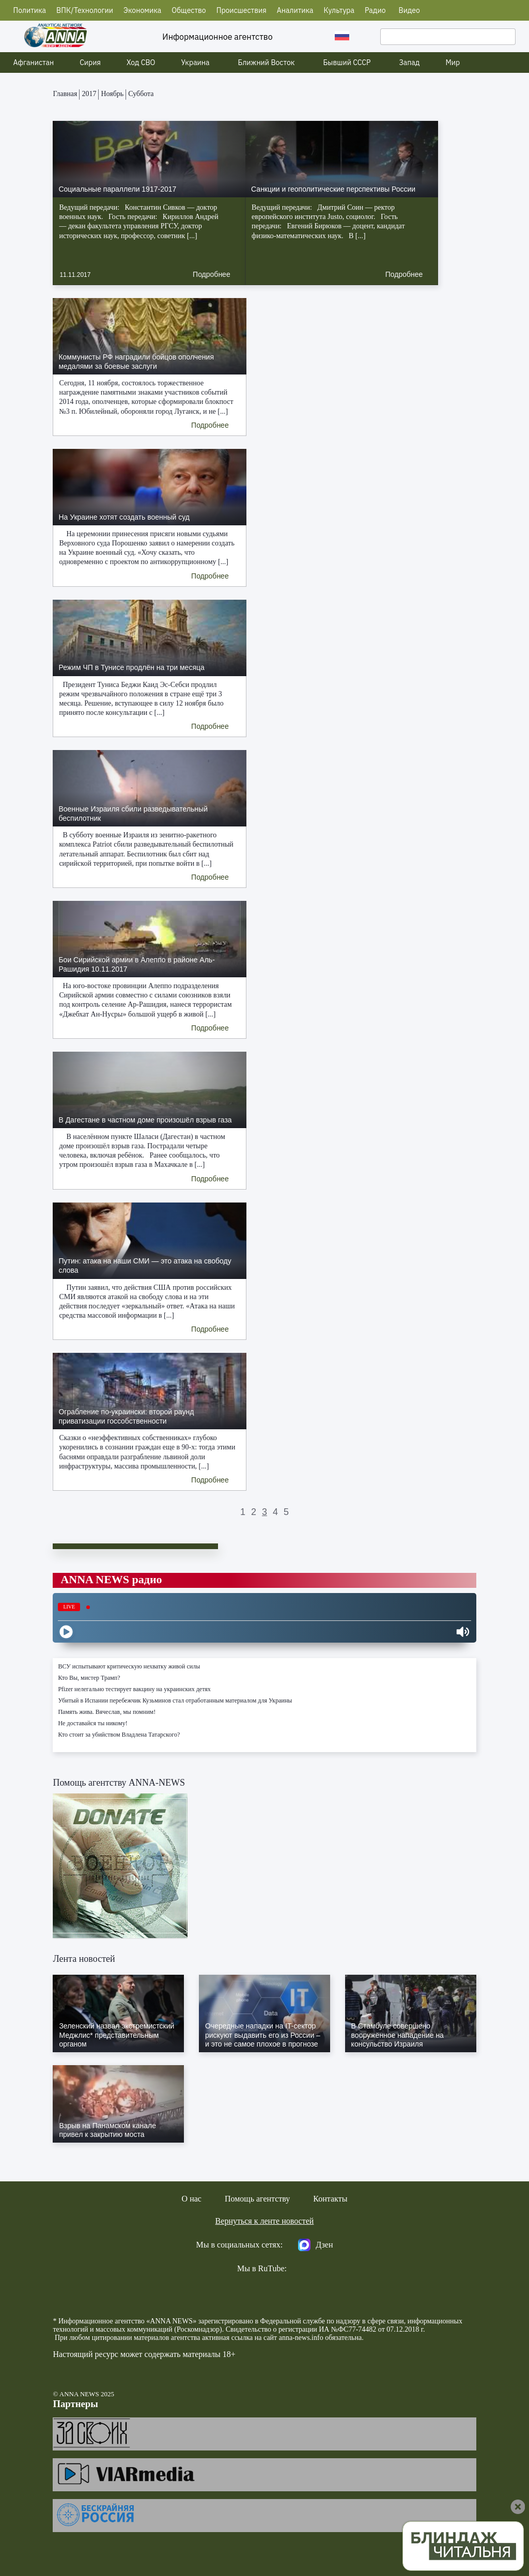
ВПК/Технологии (84, 10)
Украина (195, 62)
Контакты (330, 2198)
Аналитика (295, 10)
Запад (409, 62)
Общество (189, 10)
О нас (191, 2198)
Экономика (142, 10)
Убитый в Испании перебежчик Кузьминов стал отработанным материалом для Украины (175, 1700)
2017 (89, 94)
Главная (65, 94)
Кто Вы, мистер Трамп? (89, 1678)
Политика (29, 10)
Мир (452, 62)
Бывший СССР (346, 62)
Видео (409, 10)
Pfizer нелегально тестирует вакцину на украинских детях (134, 1689)
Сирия (90, 62)
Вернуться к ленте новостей (264, 2220)
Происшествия (241, 10)
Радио (375, 10)
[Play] (66, 1631)
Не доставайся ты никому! (92, 1723)
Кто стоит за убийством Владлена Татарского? (119, 1734)
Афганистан (33, 62)
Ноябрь (112, 94)
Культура (339, 10)
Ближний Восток (266, 62)
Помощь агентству (257, 2198)
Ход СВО (141, 62)
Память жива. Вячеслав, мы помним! (106, 1712)
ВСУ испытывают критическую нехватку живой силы (129, 1666)
